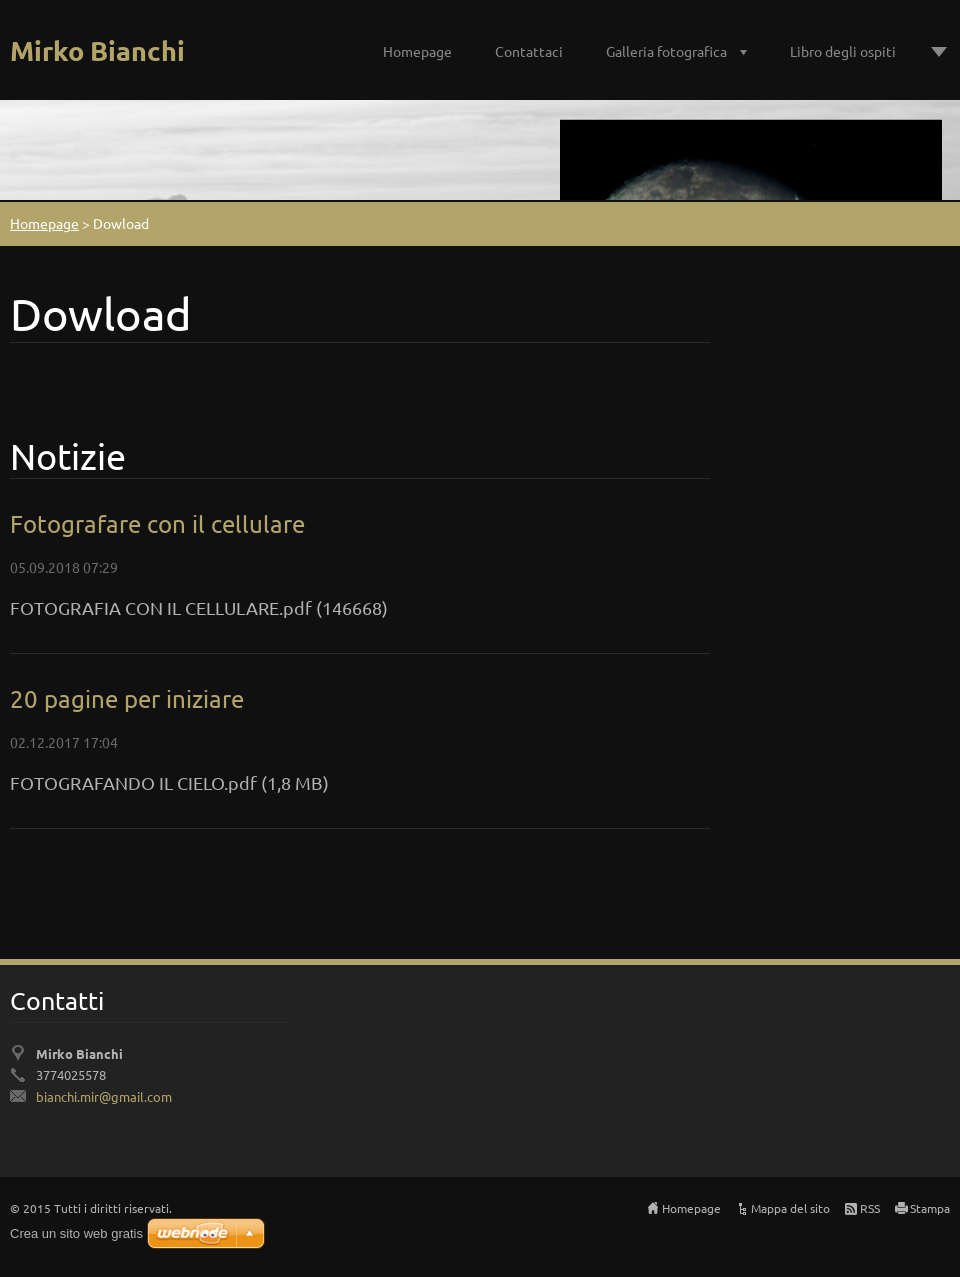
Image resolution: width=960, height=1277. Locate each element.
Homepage (417, 51)
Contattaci (529, 51)
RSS (870, 1208)
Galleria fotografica (666, 51)
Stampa (930, 1208)
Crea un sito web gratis (76, 1233)
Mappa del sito (790, 1208)
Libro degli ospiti (843, 51)
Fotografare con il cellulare (157, 523)
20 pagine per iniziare (127, 698)
